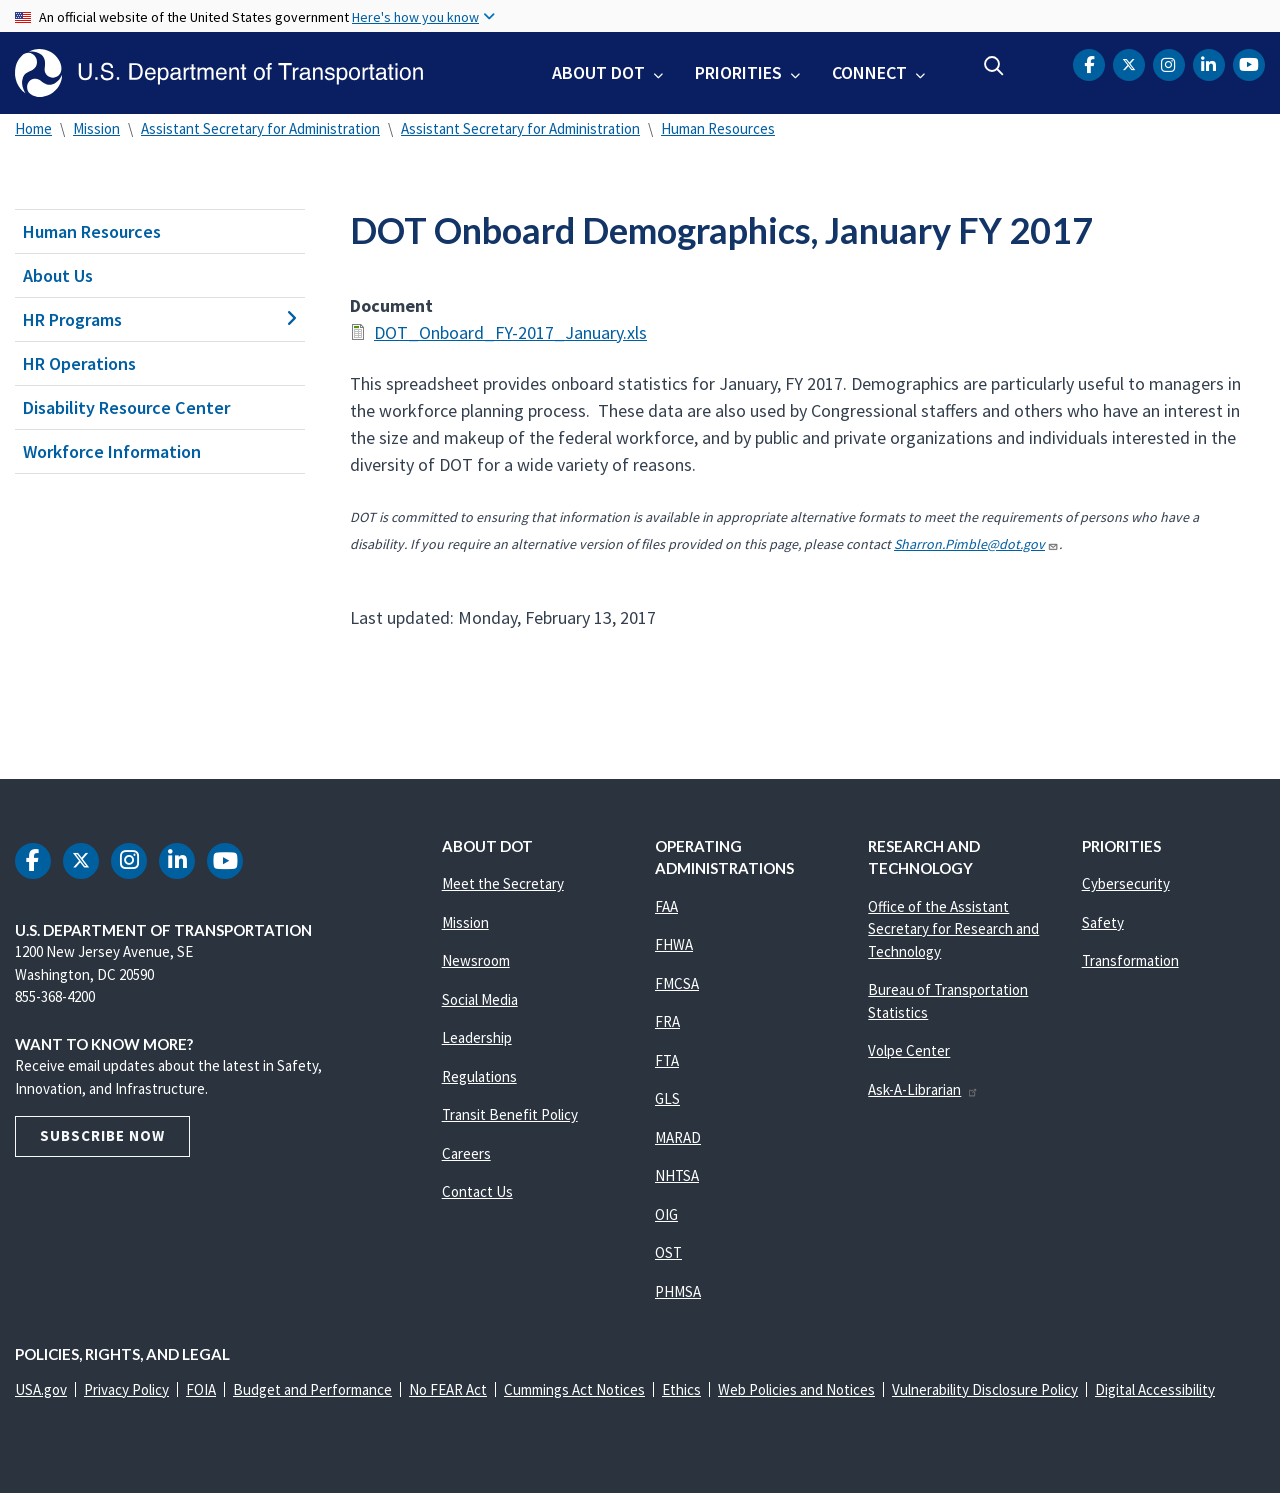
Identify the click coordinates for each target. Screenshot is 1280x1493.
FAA (666, 906)
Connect (869, 72)
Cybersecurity (1126, 883)
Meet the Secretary (503, 883)
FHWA (674, 944)
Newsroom (476, 960)
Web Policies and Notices (796, 1389)
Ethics (681, 1389)
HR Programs (160, 319)
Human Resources (718, 128)
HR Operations (79, 363)
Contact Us (477, 1191)
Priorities (738, 72)
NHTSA (677, 1175)
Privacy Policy (126, 1389)
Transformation (1130, 960)
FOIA (201, 1389)
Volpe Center (909, 1050)
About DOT (598, 72)
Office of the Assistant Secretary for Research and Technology (953, 929)
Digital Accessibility (1155, 1389)
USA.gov (41, 1389)
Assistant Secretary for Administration (260, 128)
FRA (667, 1021)
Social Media (480, 999)
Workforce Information (112, 451)
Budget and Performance (312, 1389)
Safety (1103, 922)
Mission (96, 128)
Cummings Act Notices (574, 1389)
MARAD (678, 1137)
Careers (466, 1153)
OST (668, 1252)
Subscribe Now (102, 1135)
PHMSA (678, 1291)
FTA (667, 1060)
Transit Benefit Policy (510, 1114)
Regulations (479, 1076)
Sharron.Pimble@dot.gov (976, 544)
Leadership (477, 1037)
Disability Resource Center (126, 407)
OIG (666, 1214)
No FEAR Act (448, 1389)
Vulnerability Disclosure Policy (985, 1389)
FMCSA (677, 983)
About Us (58, 275)
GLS (667, 1098)
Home (33, 128)
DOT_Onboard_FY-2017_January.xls (510, 332)
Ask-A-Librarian (923, 1089)
